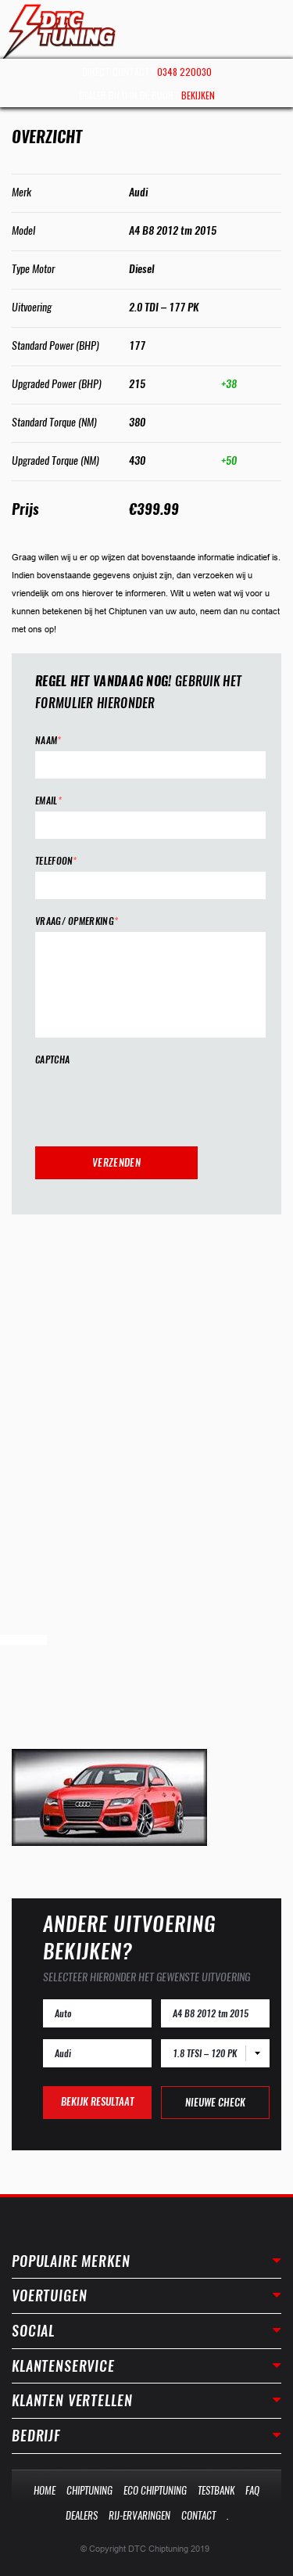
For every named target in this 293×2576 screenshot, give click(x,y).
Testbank (216, 2490)
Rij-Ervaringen (139, 2515)
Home (44, 2490)
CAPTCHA (52, 1060)
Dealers (82, 2515)
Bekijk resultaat (97, 2101)
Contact (198, 2515)
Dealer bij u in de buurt (147, 95)
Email (48, 801)
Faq (252, 2490)
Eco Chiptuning (155, 2490)
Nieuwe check (215, 2102)
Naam (48, 741)
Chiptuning (89, 2490)
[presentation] (154, 1100)
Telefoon (56, 861)
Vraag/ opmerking (76, 921)
